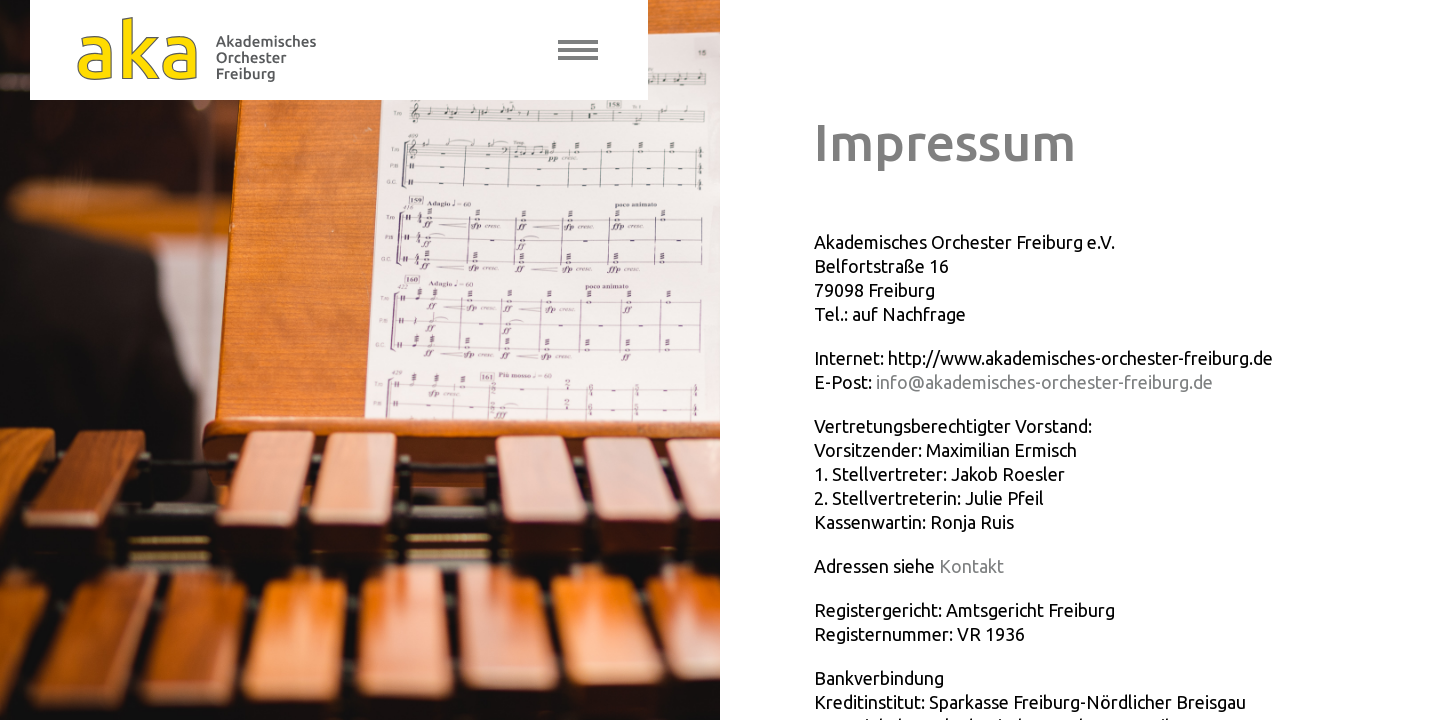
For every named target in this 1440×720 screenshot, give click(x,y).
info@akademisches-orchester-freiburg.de (1044, 382)
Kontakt (971, 566)
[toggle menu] (578, 50)
